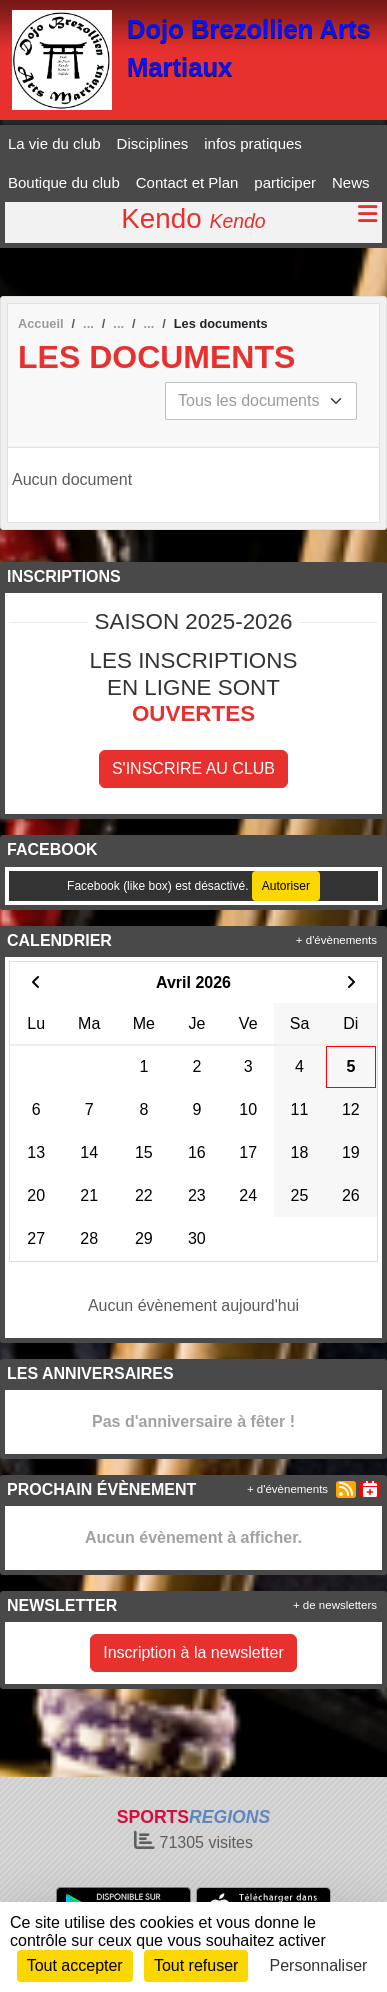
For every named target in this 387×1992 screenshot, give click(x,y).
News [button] (351, 182)
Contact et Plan (187, 182)
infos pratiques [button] (253, 143)
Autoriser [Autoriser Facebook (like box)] (286, 886)
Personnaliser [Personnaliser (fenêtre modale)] (319, 1965)
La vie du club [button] (54, 143)
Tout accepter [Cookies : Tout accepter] (75, 1965)
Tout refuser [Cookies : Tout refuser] (196, 1965)
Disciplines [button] (153, 143)
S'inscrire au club (193, 768)
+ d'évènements (336, 940)
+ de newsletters (335, 1605)
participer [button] (285, 182)
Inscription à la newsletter (193, 1652)
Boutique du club (64, 182)
